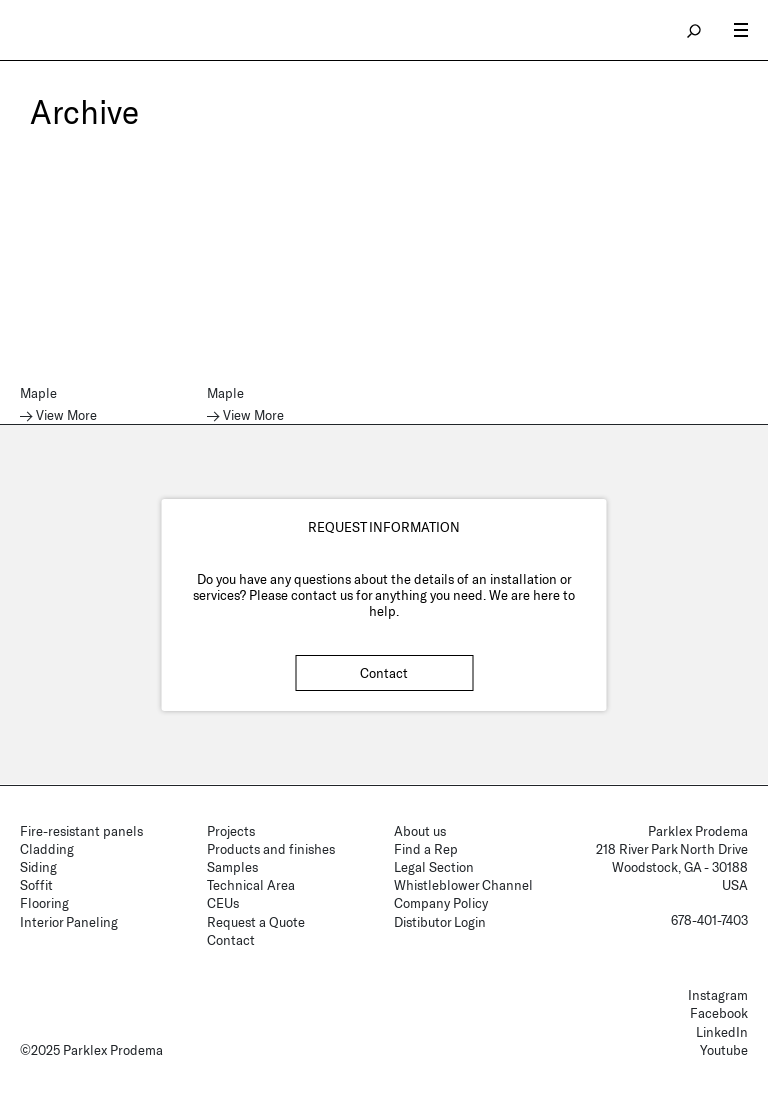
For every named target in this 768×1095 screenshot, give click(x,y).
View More (66, 415)
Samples (232, 867)
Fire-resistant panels (81, 831)
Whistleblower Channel (463, 885)
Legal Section (434, 867)
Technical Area (251, 885)
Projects (231, 831)
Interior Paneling (69, 922)
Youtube (724, 1050)
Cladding (47, 849)
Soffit (36, 885)
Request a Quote (256, 922)
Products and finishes (271, 849)
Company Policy (441, 903)
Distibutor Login (440, 922)
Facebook (719, 1013)
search (695, 30)
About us (420, 831)
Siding (38, 867)
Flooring (44, 903)
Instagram (718, 995)
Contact (384, 673)
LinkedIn (722, 1032)
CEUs (223, 903)
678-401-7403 (709, 920)
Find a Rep (426, 849)
